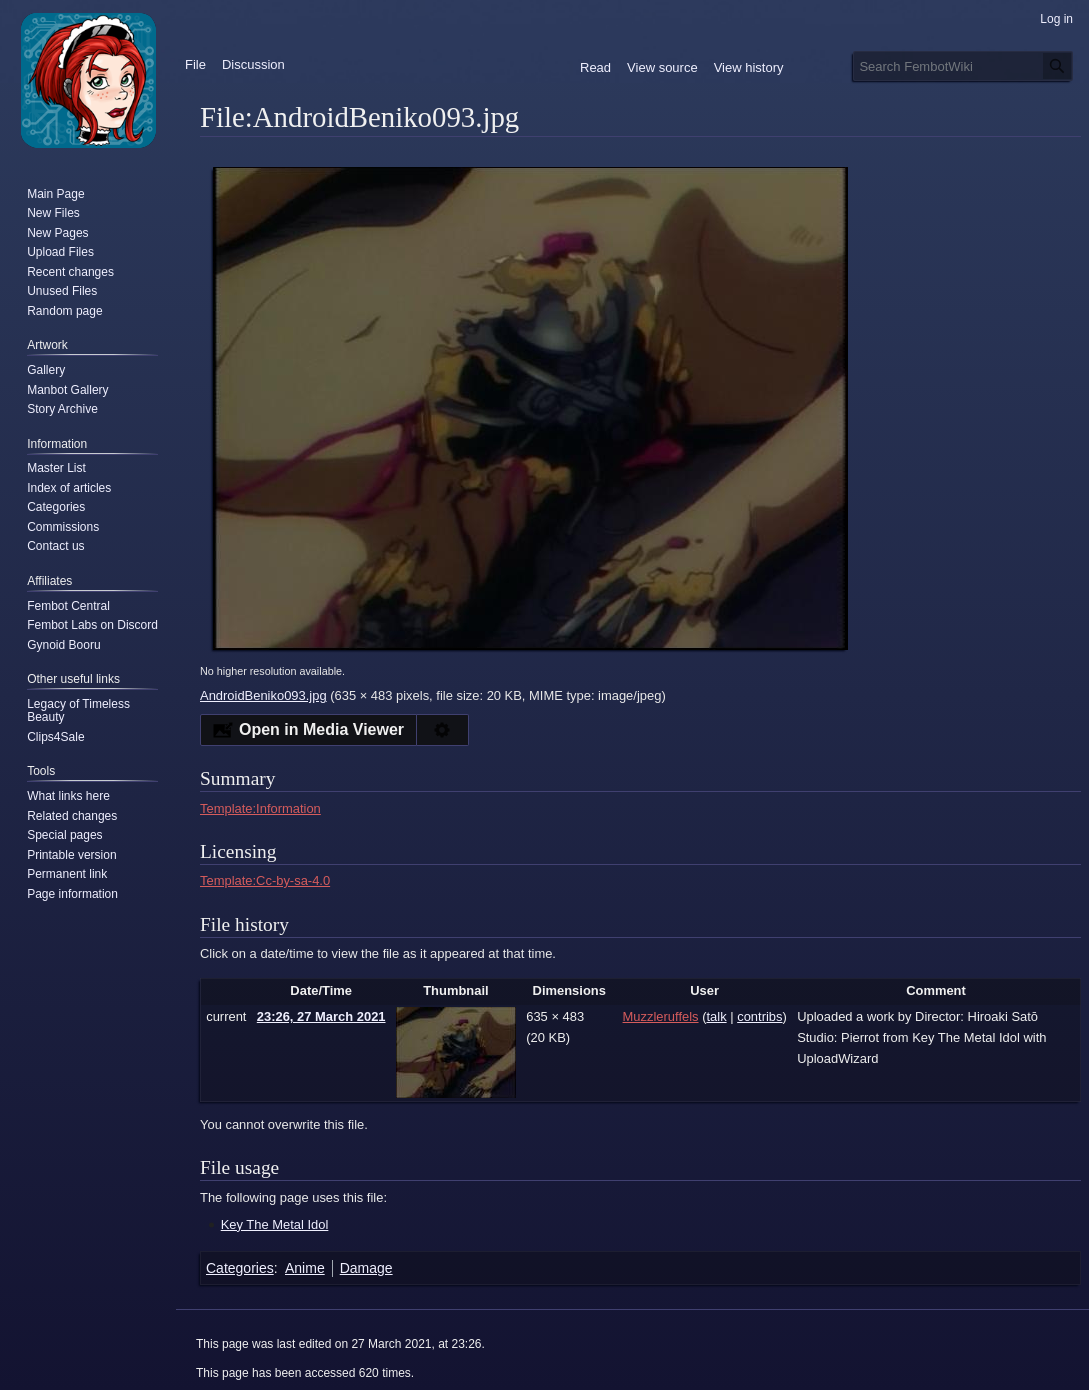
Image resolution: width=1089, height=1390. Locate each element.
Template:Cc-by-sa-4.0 (265, 880)
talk (716, 1016)
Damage (366, 1268)
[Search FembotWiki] (963, 66)
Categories (240, 1268)
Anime (305, 1268)
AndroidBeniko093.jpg (263, 695)
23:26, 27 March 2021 (321, 1016)
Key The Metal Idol (275, 1224)
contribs (759, 1016)
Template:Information (260, 808)
